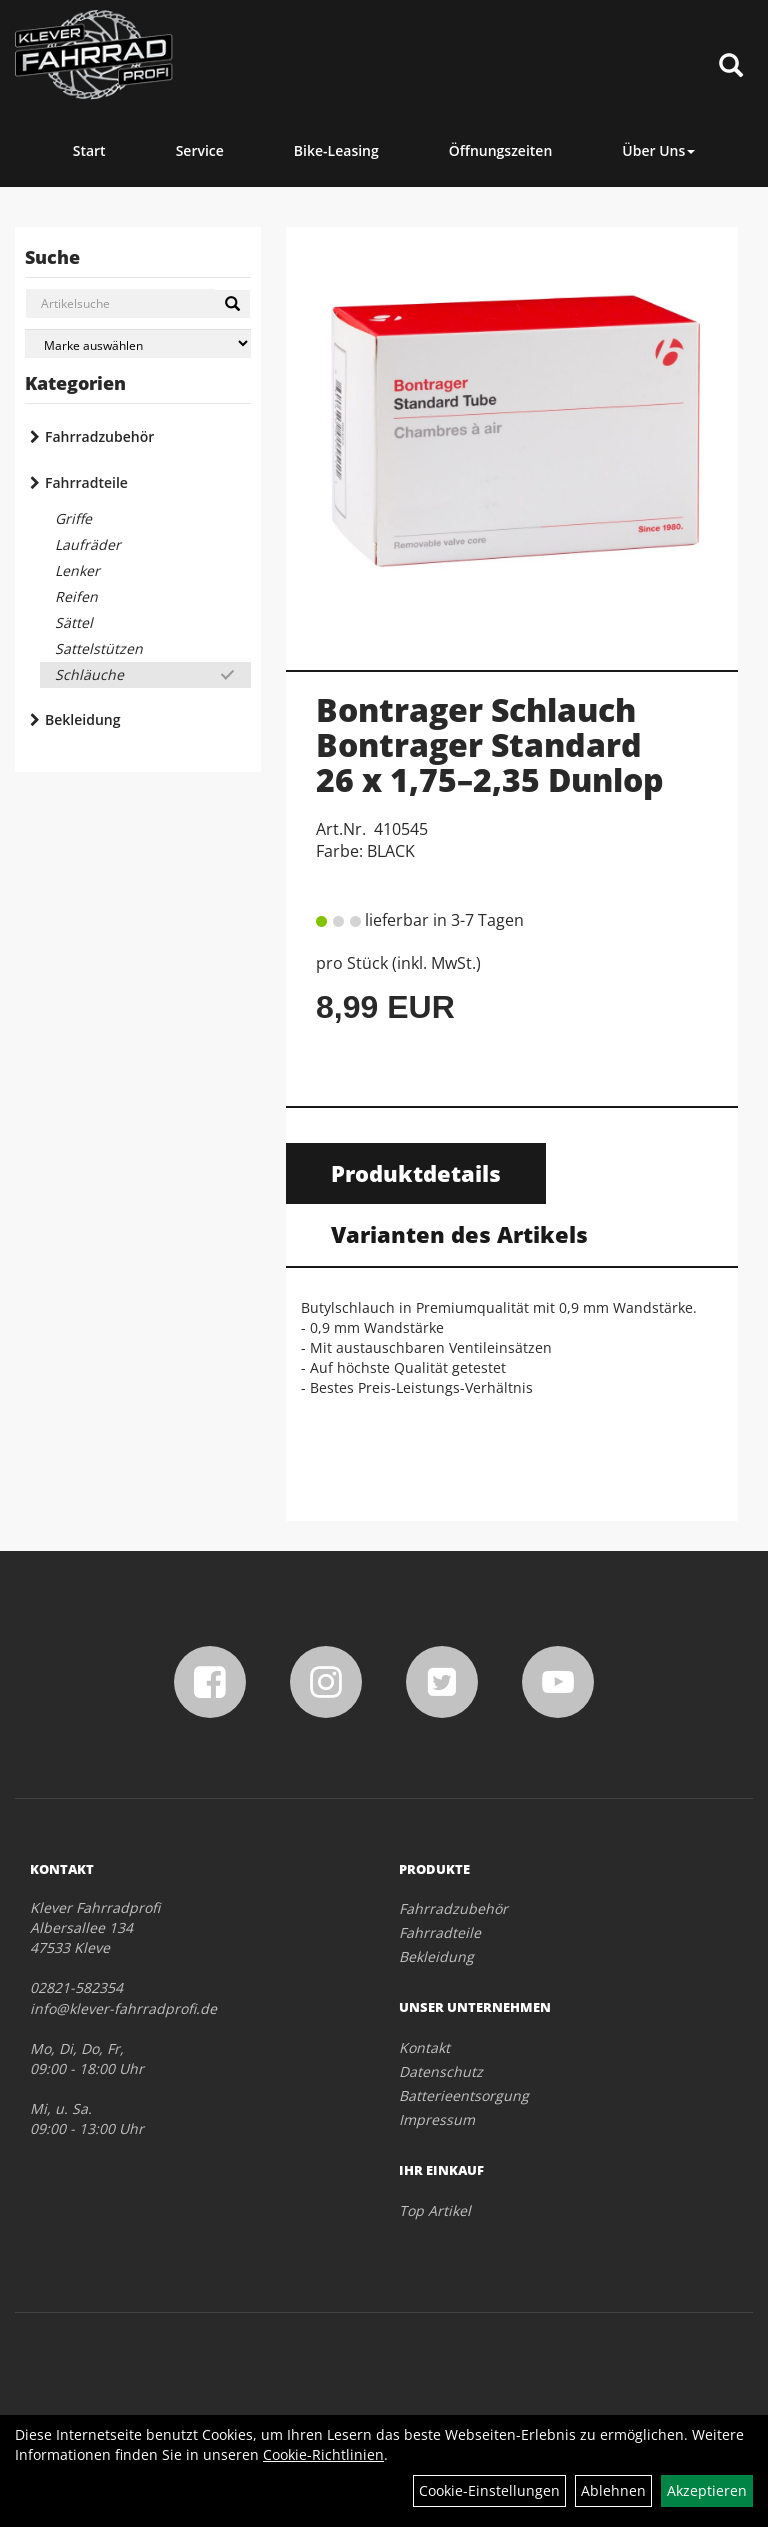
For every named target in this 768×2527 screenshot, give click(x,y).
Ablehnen (613, 2490)
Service (200, 150)
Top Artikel (435, 2210)
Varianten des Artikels (459, 1234)
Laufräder (88, 544)
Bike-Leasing (336, 150)
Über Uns (658, 150)
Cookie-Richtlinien (323, 2454)
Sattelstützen (99, 648)
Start (89, 150)
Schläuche (89, 674)
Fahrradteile (86, 482)
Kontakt (424, 2047)
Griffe (73, 518)
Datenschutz (441, 2071)
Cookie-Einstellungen (489, 2490)
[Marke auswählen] (138, 343)
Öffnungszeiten (501, 150)
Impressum (437, 2119)
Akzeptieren (707, 2490)
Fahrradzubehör (99, 436)
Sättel (74, 622)
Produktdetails (416, 1173)
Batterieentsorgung (464, 2095)
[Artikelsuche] (731, 66)
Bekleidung (82, 719)
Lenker (77, 570)
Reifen (76, 596)
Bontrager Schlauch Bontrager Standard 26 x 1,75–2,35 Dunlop (490, 744)
